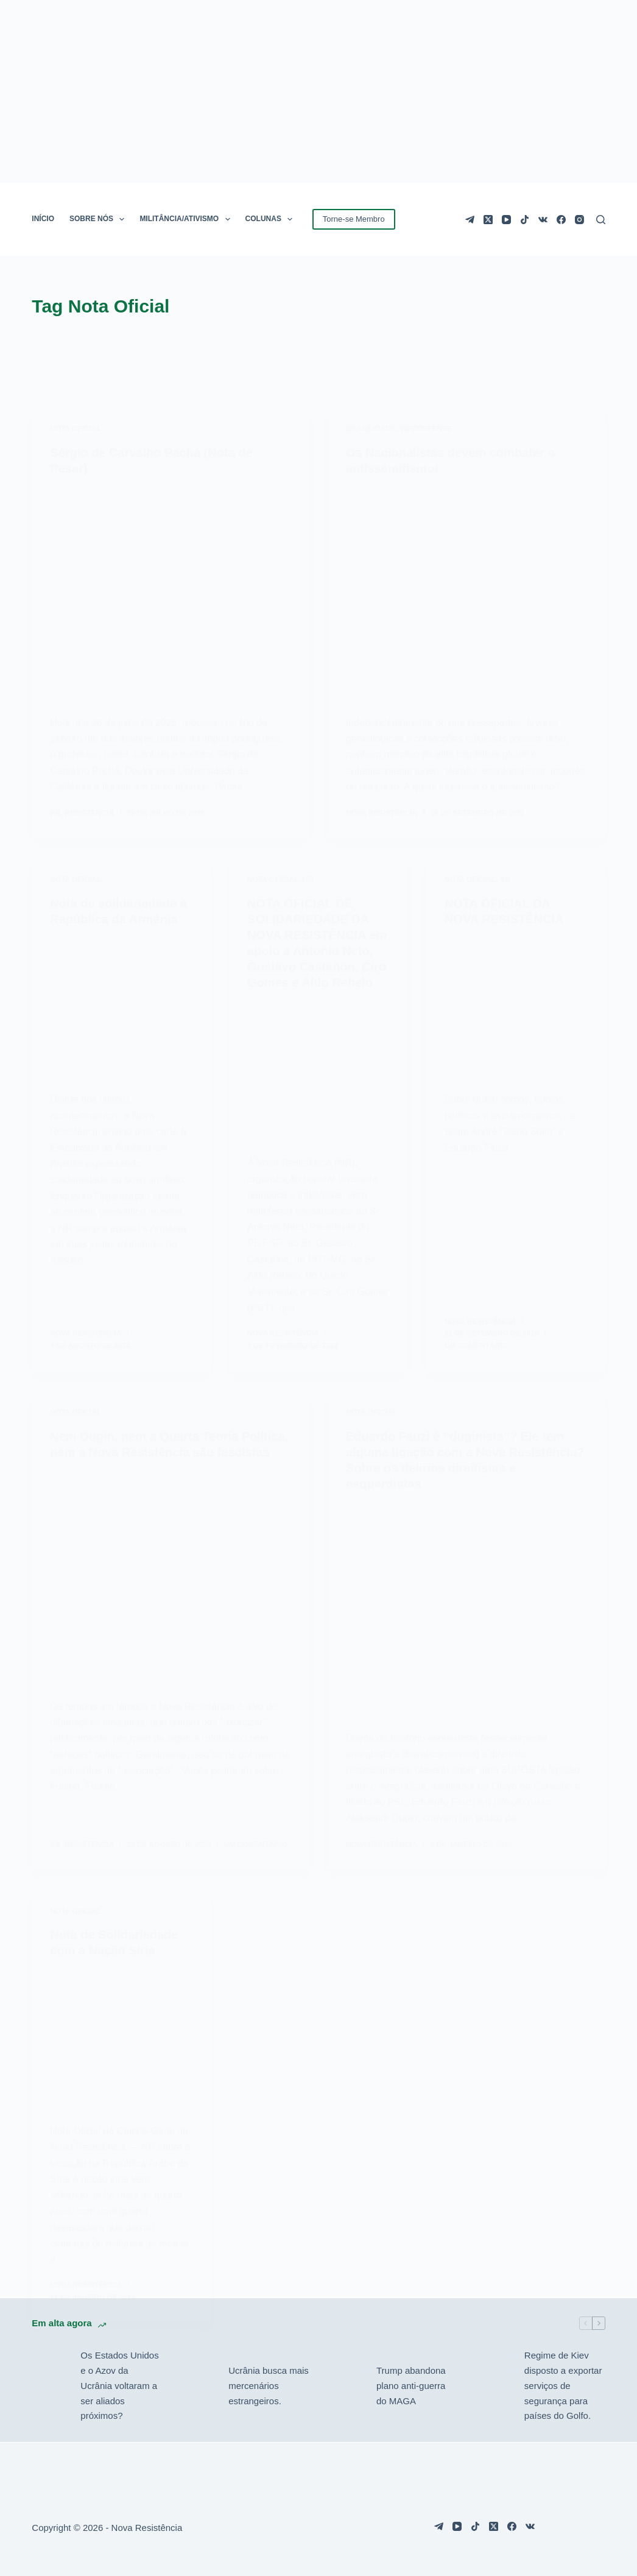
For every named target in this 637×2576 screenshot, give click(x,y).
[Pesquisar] (600, 219)
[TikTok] (524, 219)
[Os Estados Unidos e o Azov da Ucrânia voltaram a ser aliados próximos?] (50, 2386)
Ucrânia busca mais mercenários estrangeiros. (268, 2385)
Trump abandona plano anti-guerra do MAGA (411, 2385)
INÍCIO (43, 218)
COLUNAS (271, 219)
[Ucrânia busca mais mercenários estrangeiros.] (198, 2386)
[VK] (542, 219)
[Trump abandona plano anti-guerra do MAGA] (346, 2386)
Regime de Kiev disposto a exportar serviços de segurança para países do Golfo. (563, 2385)
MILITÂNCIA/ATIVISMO (186, 219)
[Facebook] (561, 219)
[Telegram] (469, 219)
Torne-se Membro (354, 219)
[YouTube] (506, 219)
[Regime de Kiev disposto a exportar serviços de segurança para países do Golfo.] (494, 2386)
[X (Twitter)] (488, 219)
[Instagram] (579, 219)
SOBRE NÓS (99, 219)
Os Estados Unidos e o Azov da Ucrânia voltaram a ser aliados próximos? (119, 2385)
